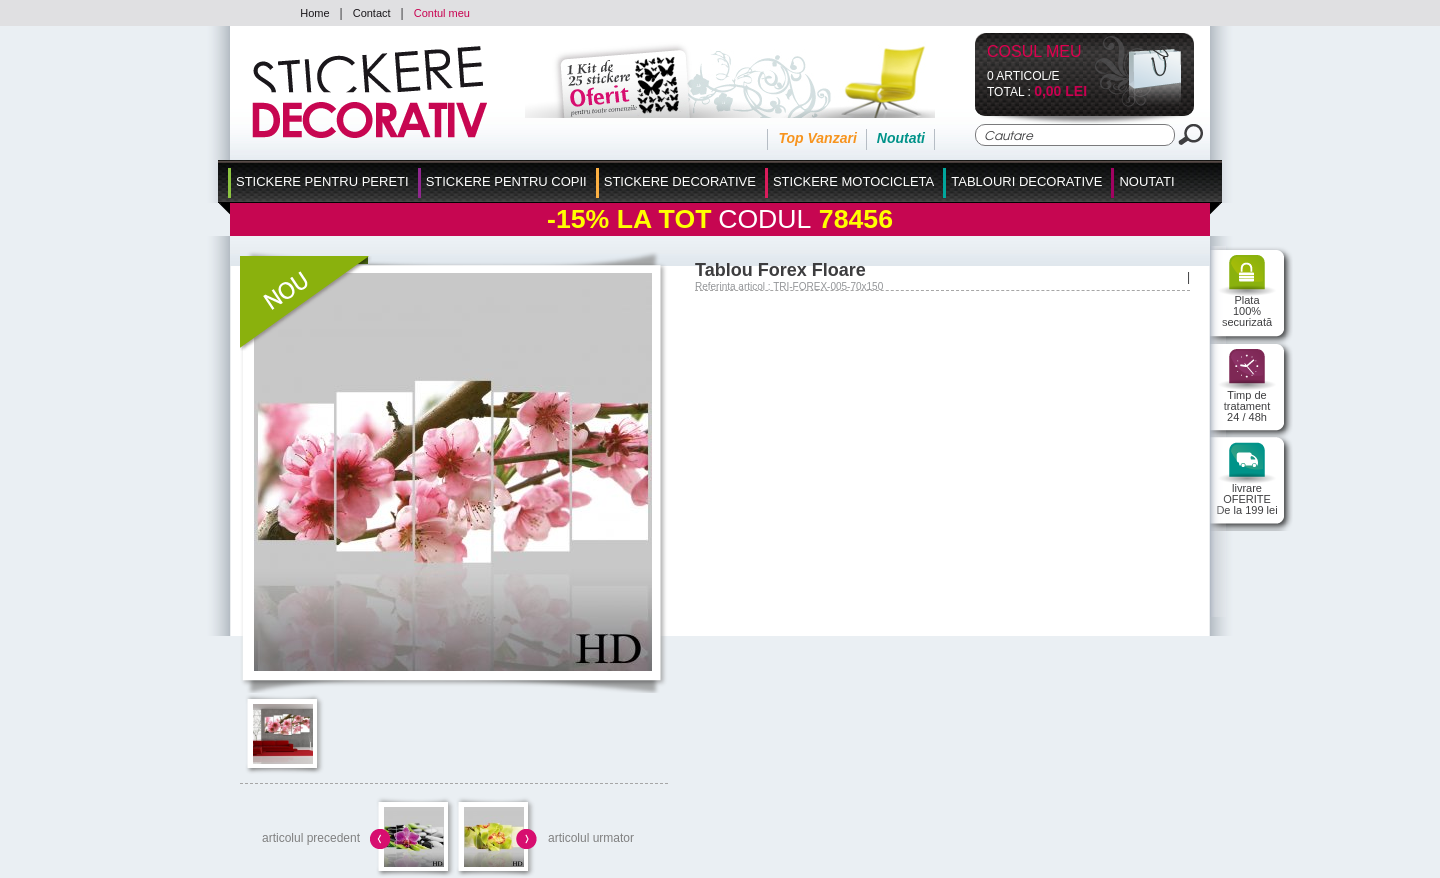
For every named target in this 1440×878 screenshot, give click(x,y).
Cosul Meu (1034, 52)
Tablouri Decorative (1026, 181)
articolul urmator (591, 838)
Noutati (901, 138)
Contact (372, 13)
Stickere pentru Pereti (322, 181)
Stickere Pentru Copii (506, 181)
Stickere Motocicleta (853, 181)
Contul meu (442, 13)
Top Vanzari (817, 138)
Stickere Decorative (680, 181)
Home (314, 13)
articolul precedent (311, 838)
